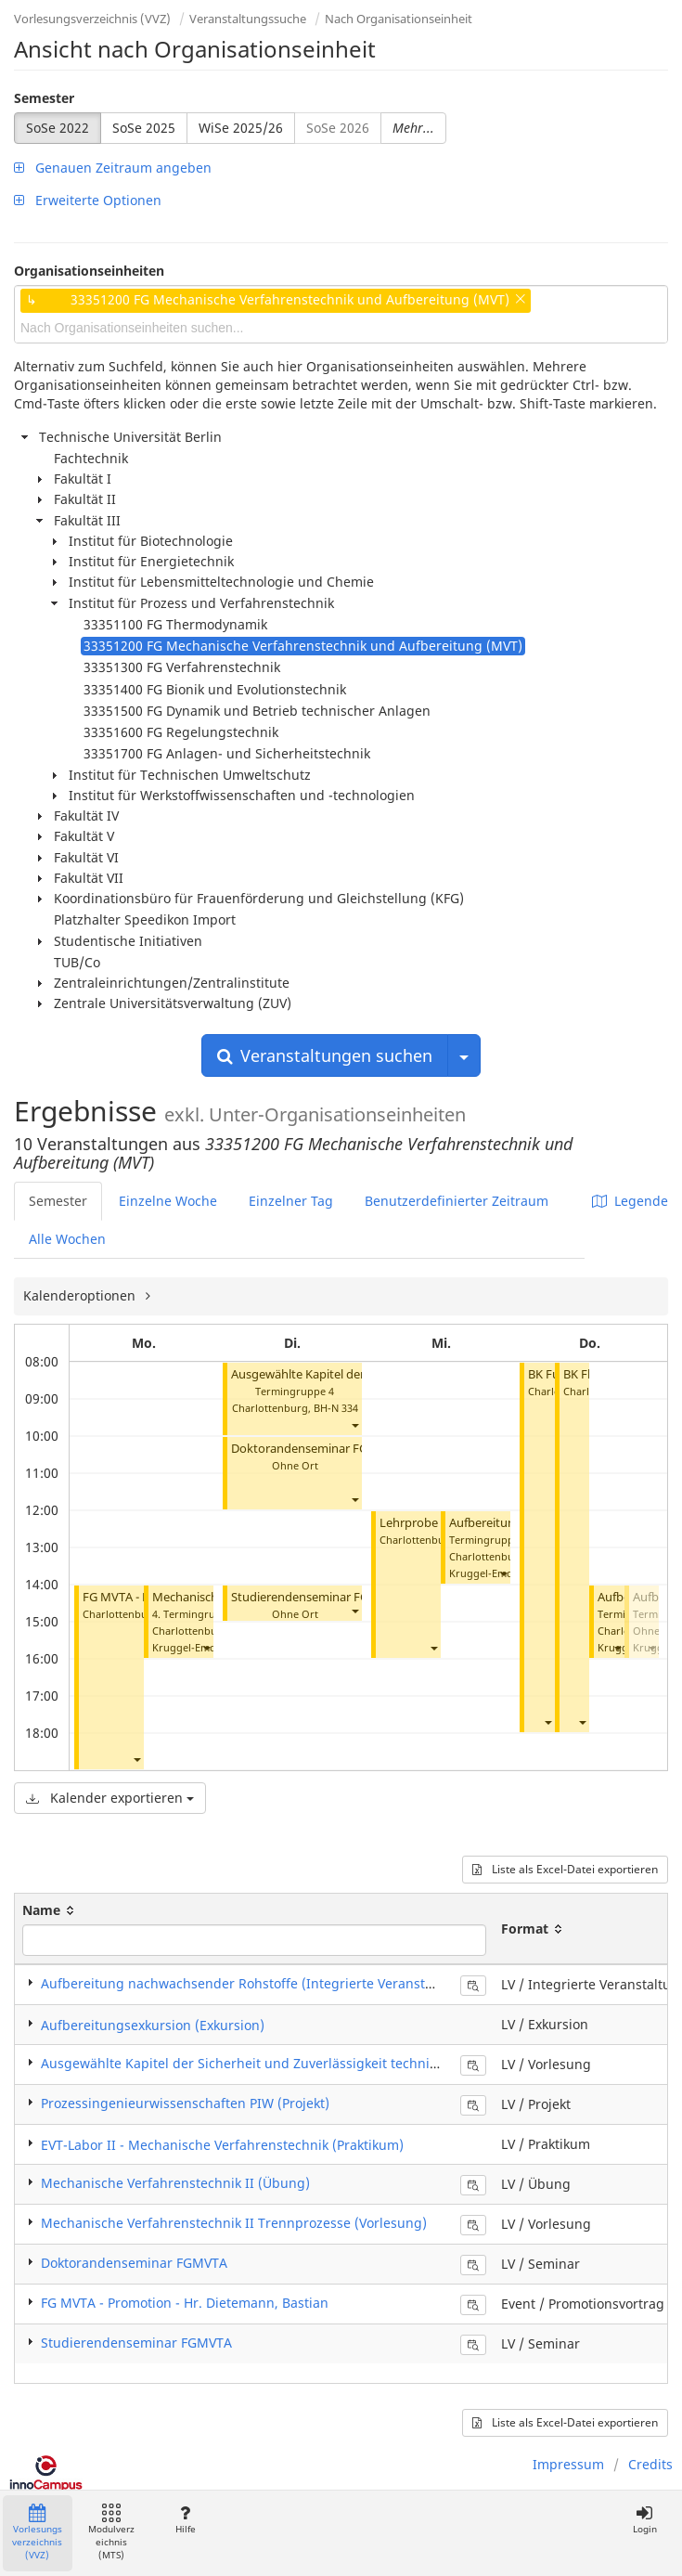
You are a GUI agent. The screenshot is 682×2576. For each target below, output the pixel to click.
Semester (44, 98)
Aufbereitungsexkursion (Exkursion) (152, 2025)
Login (644, 2520)
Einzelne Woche (168, 1201)
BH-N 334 (336, 1408)
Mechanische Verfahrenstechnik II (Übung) (175, 2183)
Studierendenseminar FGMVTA (316, 1597)
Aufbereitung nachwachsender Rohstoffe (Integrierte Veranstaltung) (255, 1983)
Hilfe (185, 2520)
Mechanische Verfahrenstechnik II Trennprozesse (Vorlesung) (234, 2223)
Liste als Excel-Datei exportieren (565, 1869)
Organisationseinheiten (89, 270)
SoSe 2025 (143, 127)
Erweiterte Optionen (87, 200)
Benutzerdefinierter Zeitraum (456, 1201)
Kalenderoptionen (81, 1295)
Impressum (568, 2464)
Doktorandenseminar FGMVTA (315, 1448)
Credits (650, 2464)
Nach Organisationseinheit (398, 18)
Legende (630, 1201)
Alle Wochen (67, 1239)
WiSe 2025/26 (241, 127)
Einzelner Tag (291, 1201)
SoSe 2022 (57, 127)
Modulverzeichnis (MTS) (111, 2533)
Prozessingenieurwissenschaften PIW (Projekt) (185, 2103)
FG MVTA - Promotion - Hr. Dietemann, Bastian (184, 2302)
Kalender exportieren (110, 1797)
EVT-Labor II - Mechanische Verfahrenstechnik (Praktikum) (222, 2145)
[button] (136, 1759)
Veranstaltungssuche (247, 18)
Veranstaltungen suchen (324, 1055)
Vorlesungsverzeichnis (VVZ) (92, 18)
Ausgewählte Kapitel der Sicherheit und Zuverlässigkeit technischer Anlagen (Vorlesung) (318, 2063)
